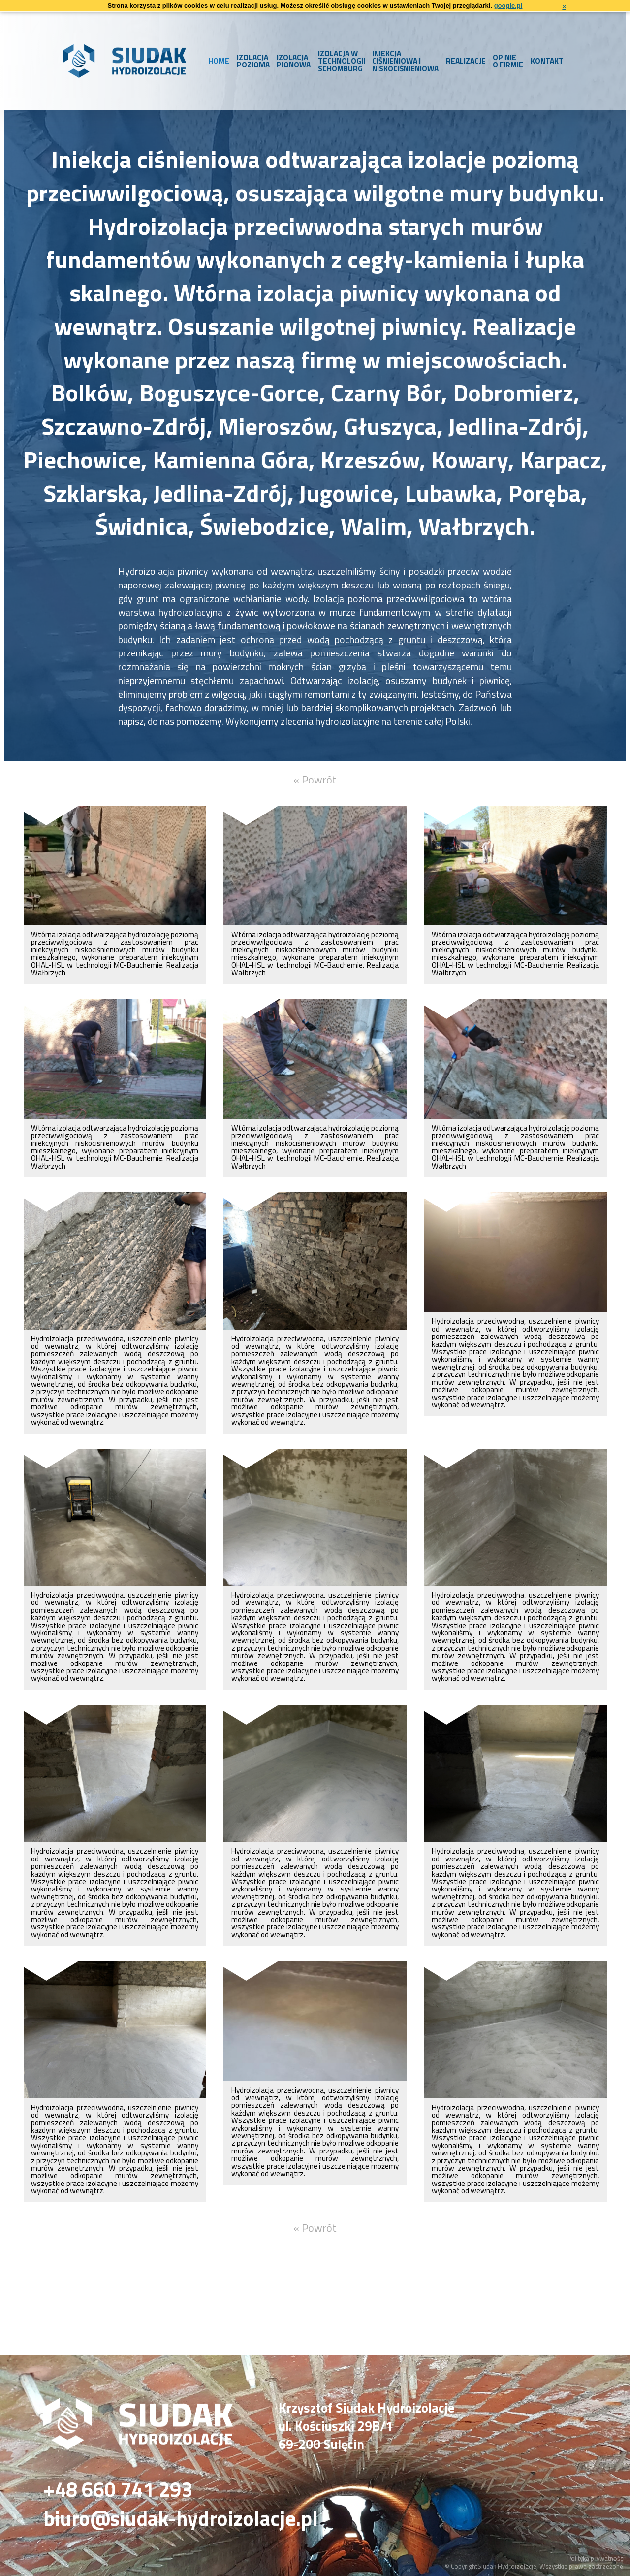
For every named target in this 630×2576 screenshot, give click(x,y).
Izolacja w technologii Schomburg (341, 61)
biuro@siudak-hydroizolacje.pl (180, 2518)
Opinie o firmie (508, 61)
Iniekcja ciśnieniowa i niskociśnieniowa (405, 61)
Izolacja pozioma (253, 61)
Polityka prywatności (596, 2558)
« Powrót (315, 779)
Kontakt (547, 60)
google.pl (508, 5)
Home (218, 60)
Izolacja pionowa (294, 61)
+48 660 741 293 (117, 2489)
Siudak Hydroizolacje (506, 2566)
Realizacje (466, 60)
